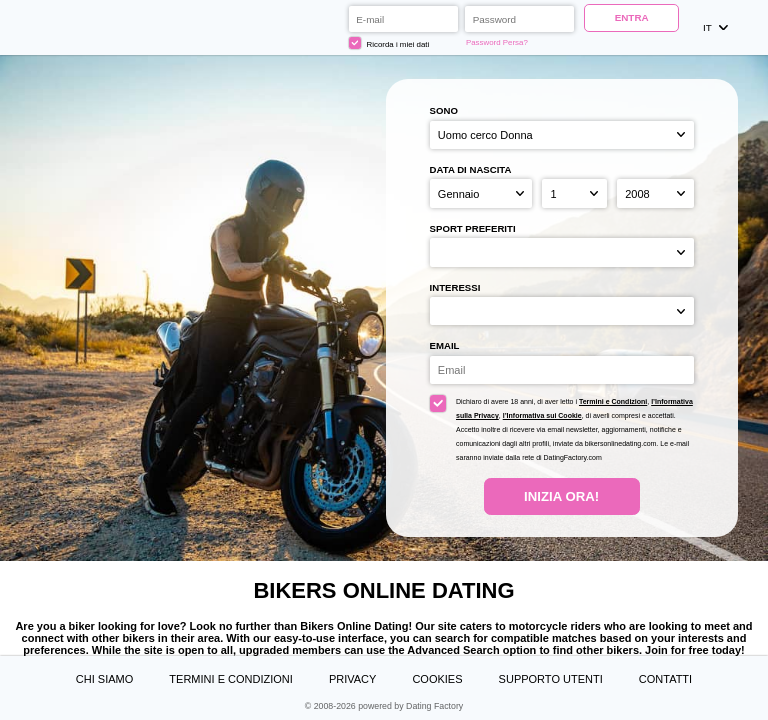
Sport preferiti (473, 228)
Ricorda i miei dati (389, 43)
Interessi (455, 287)
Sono (444, 110)
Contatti (665, 679)
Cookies (437, 679)
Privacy (352, 679)
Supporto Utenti (551, 679)
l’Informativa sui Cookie (542, 415)
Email (445, 345)
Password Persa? (497, 42)
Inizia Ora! (561, 496)
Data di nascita (471, 169)
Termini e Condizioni (613, 401)
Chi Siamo (104, 679)
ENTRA (632, 17)
